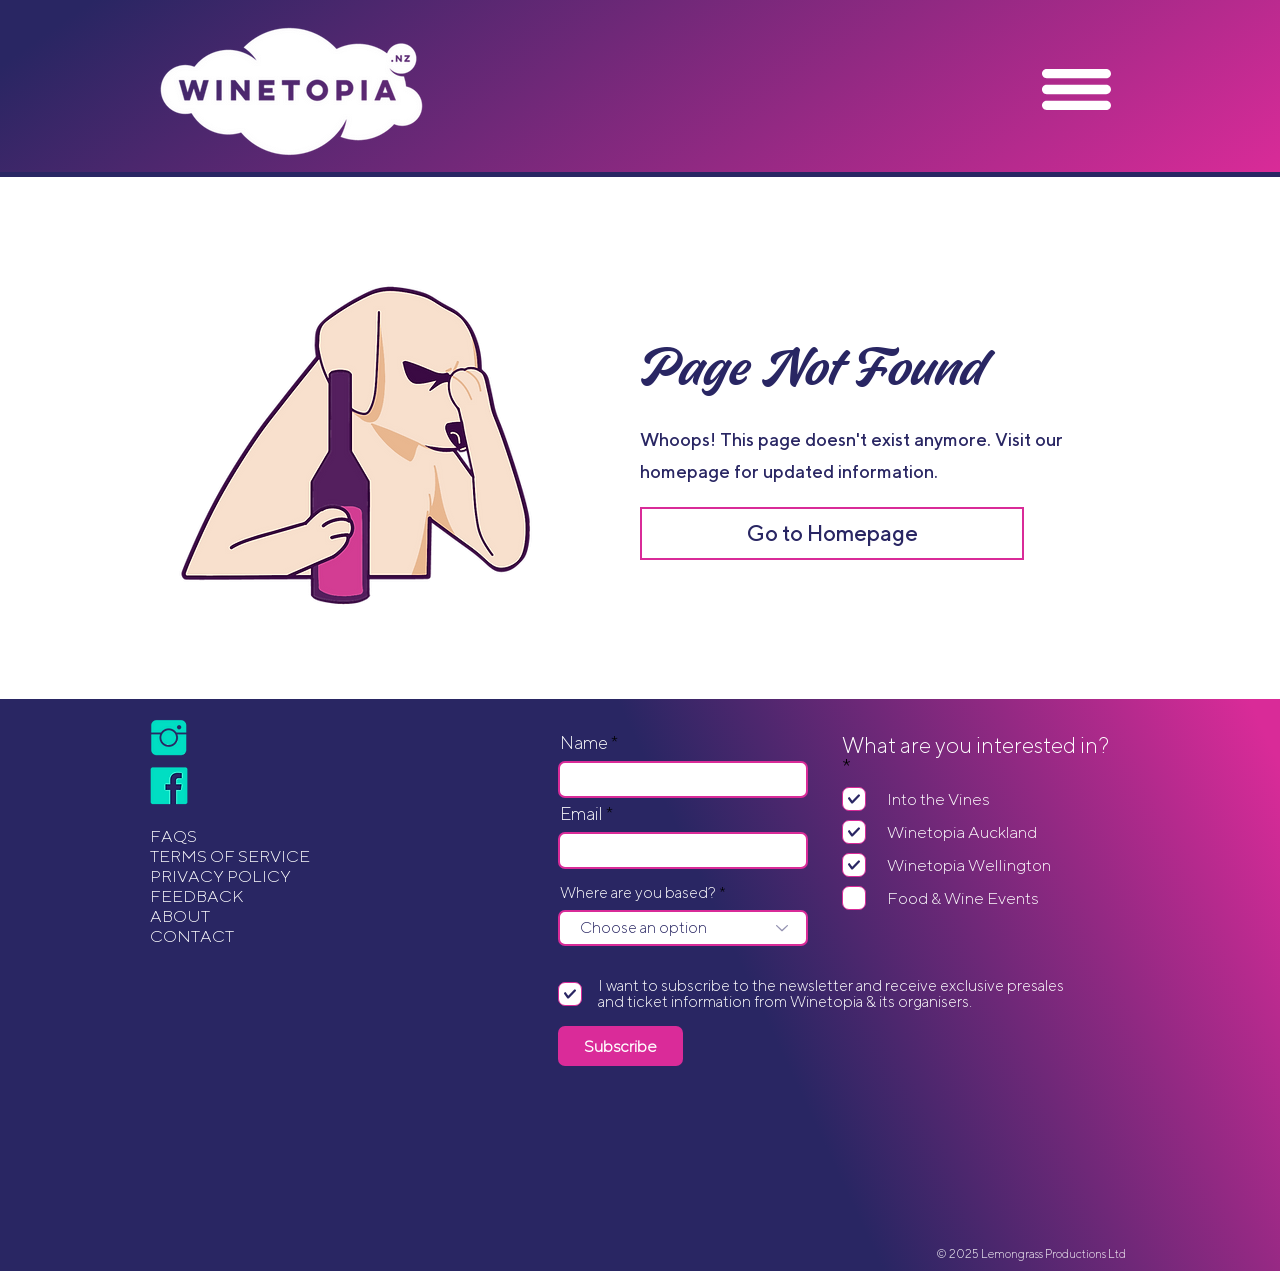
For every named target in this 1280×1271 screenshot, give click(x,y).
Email (581, 814)
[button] (1076, 89)
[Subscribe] (620, 1046)
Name (584, 743)
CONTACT (192, 936)
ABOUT (180, 916)
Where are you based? (638, 893)
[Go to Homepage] (832, 533)
